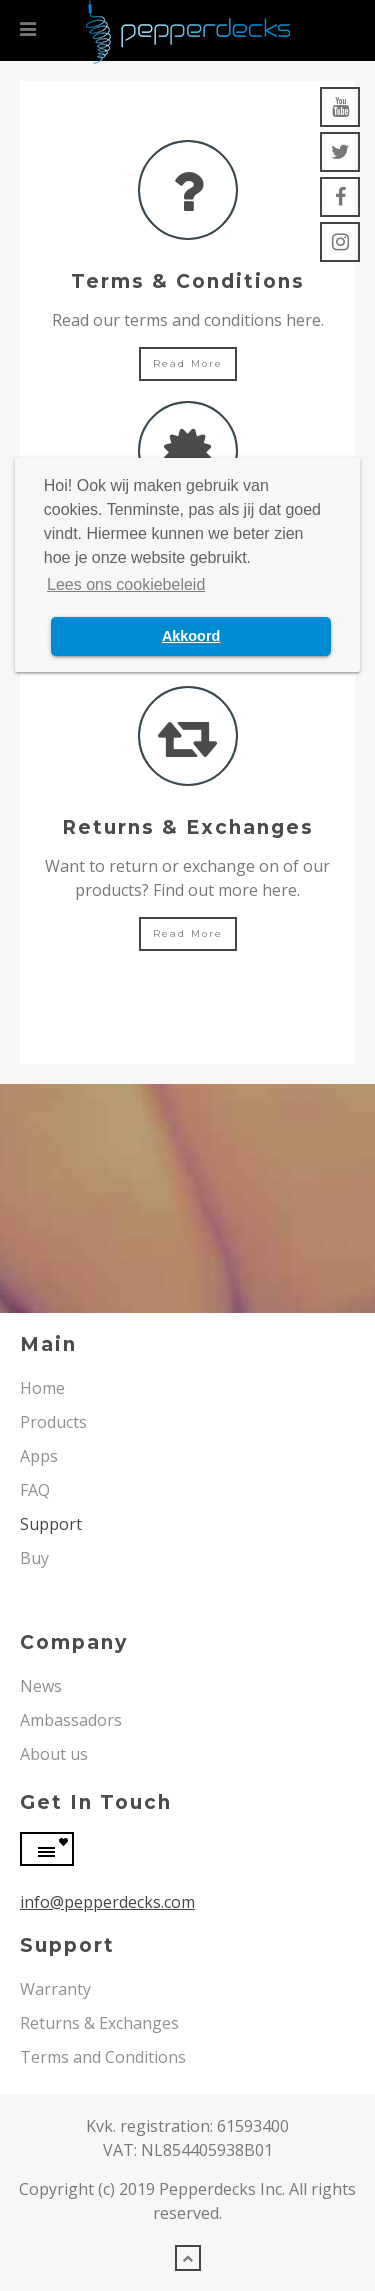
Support (51, 1524)
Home (42, 1388)
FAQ (35, 1490)
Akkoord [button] (191, 636)
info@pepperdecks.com (107, 1902)
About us (54, 1754)
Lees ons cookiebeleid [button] (126, 584)
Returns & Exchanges (99, 2023)
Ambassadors (71, 1720)
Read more (188, 363)
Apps (39, 1456)
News (41, 1686)
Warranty (55, 1989)
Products (53, 1422)
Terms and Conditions (103, 2057)
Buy (34, 1558)
